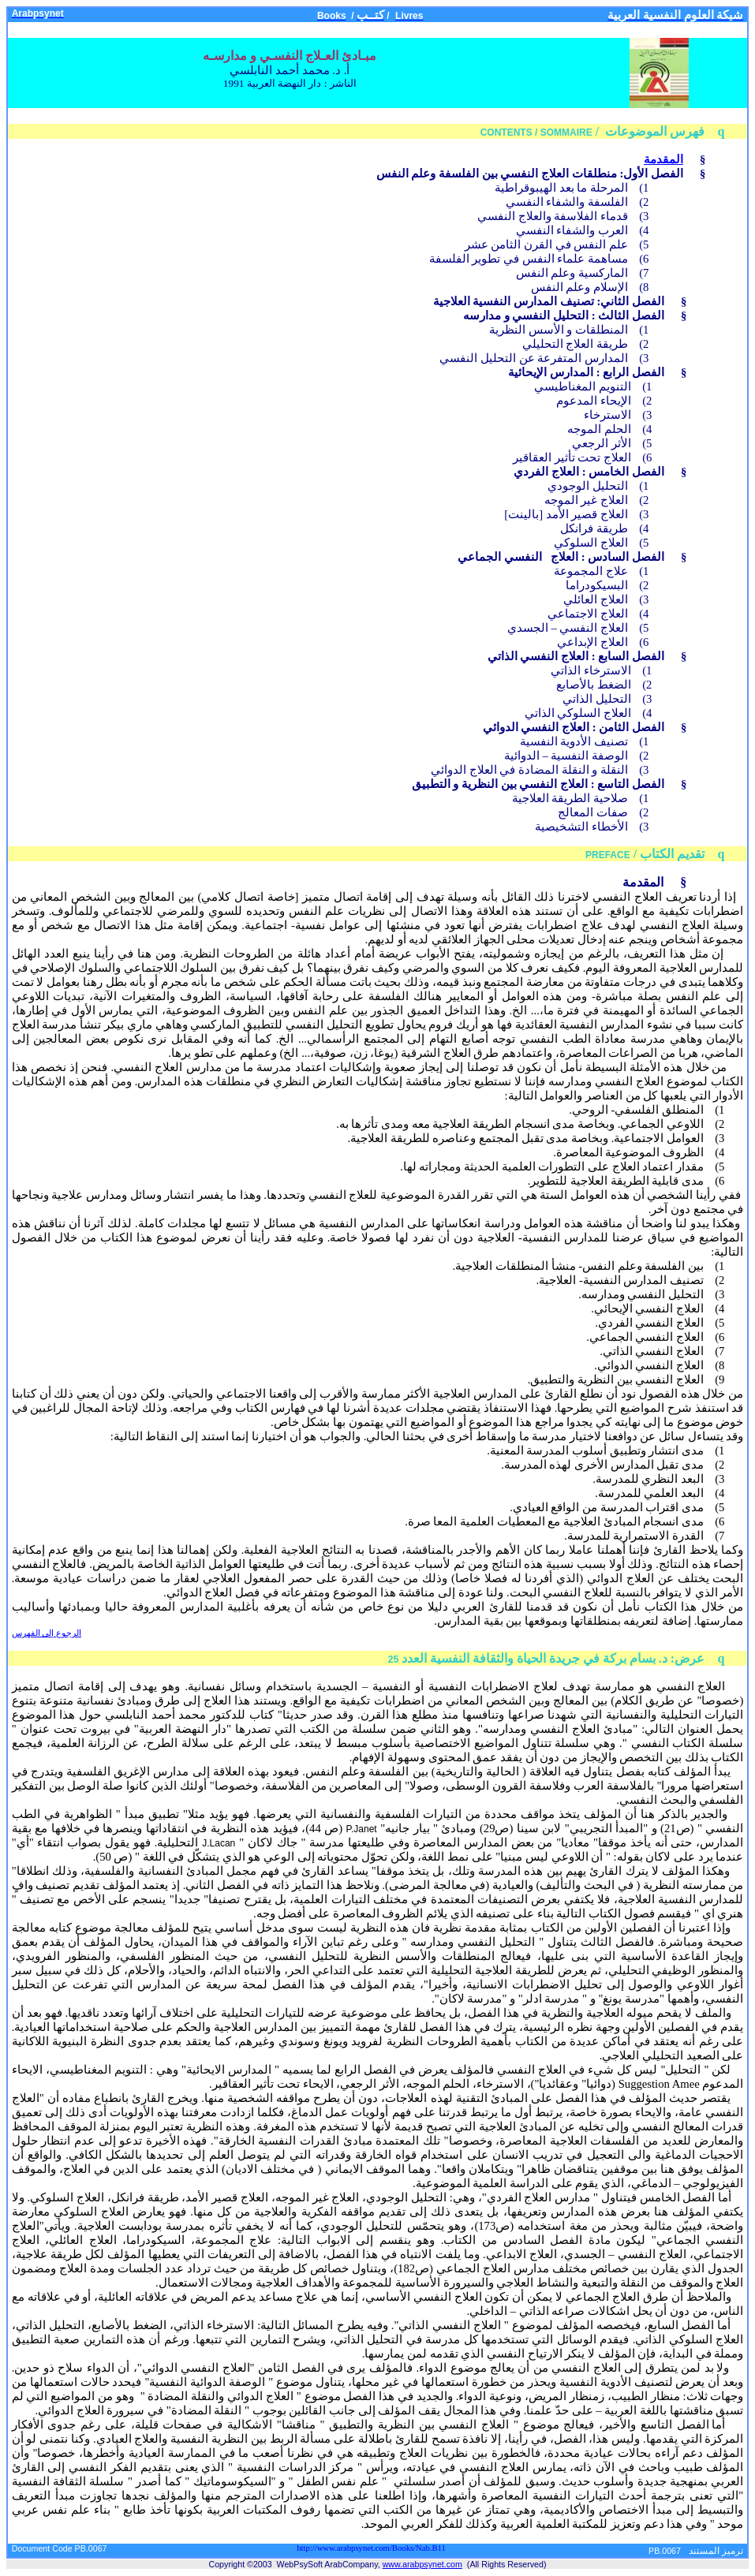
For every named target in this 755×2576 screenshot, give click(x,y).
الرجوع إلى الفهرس (46, 1633)
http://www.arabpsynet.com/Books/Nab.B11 (371, 2548)
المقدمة (663, 159)
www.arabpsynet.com (422, 2564)
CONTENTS (506, 132)
